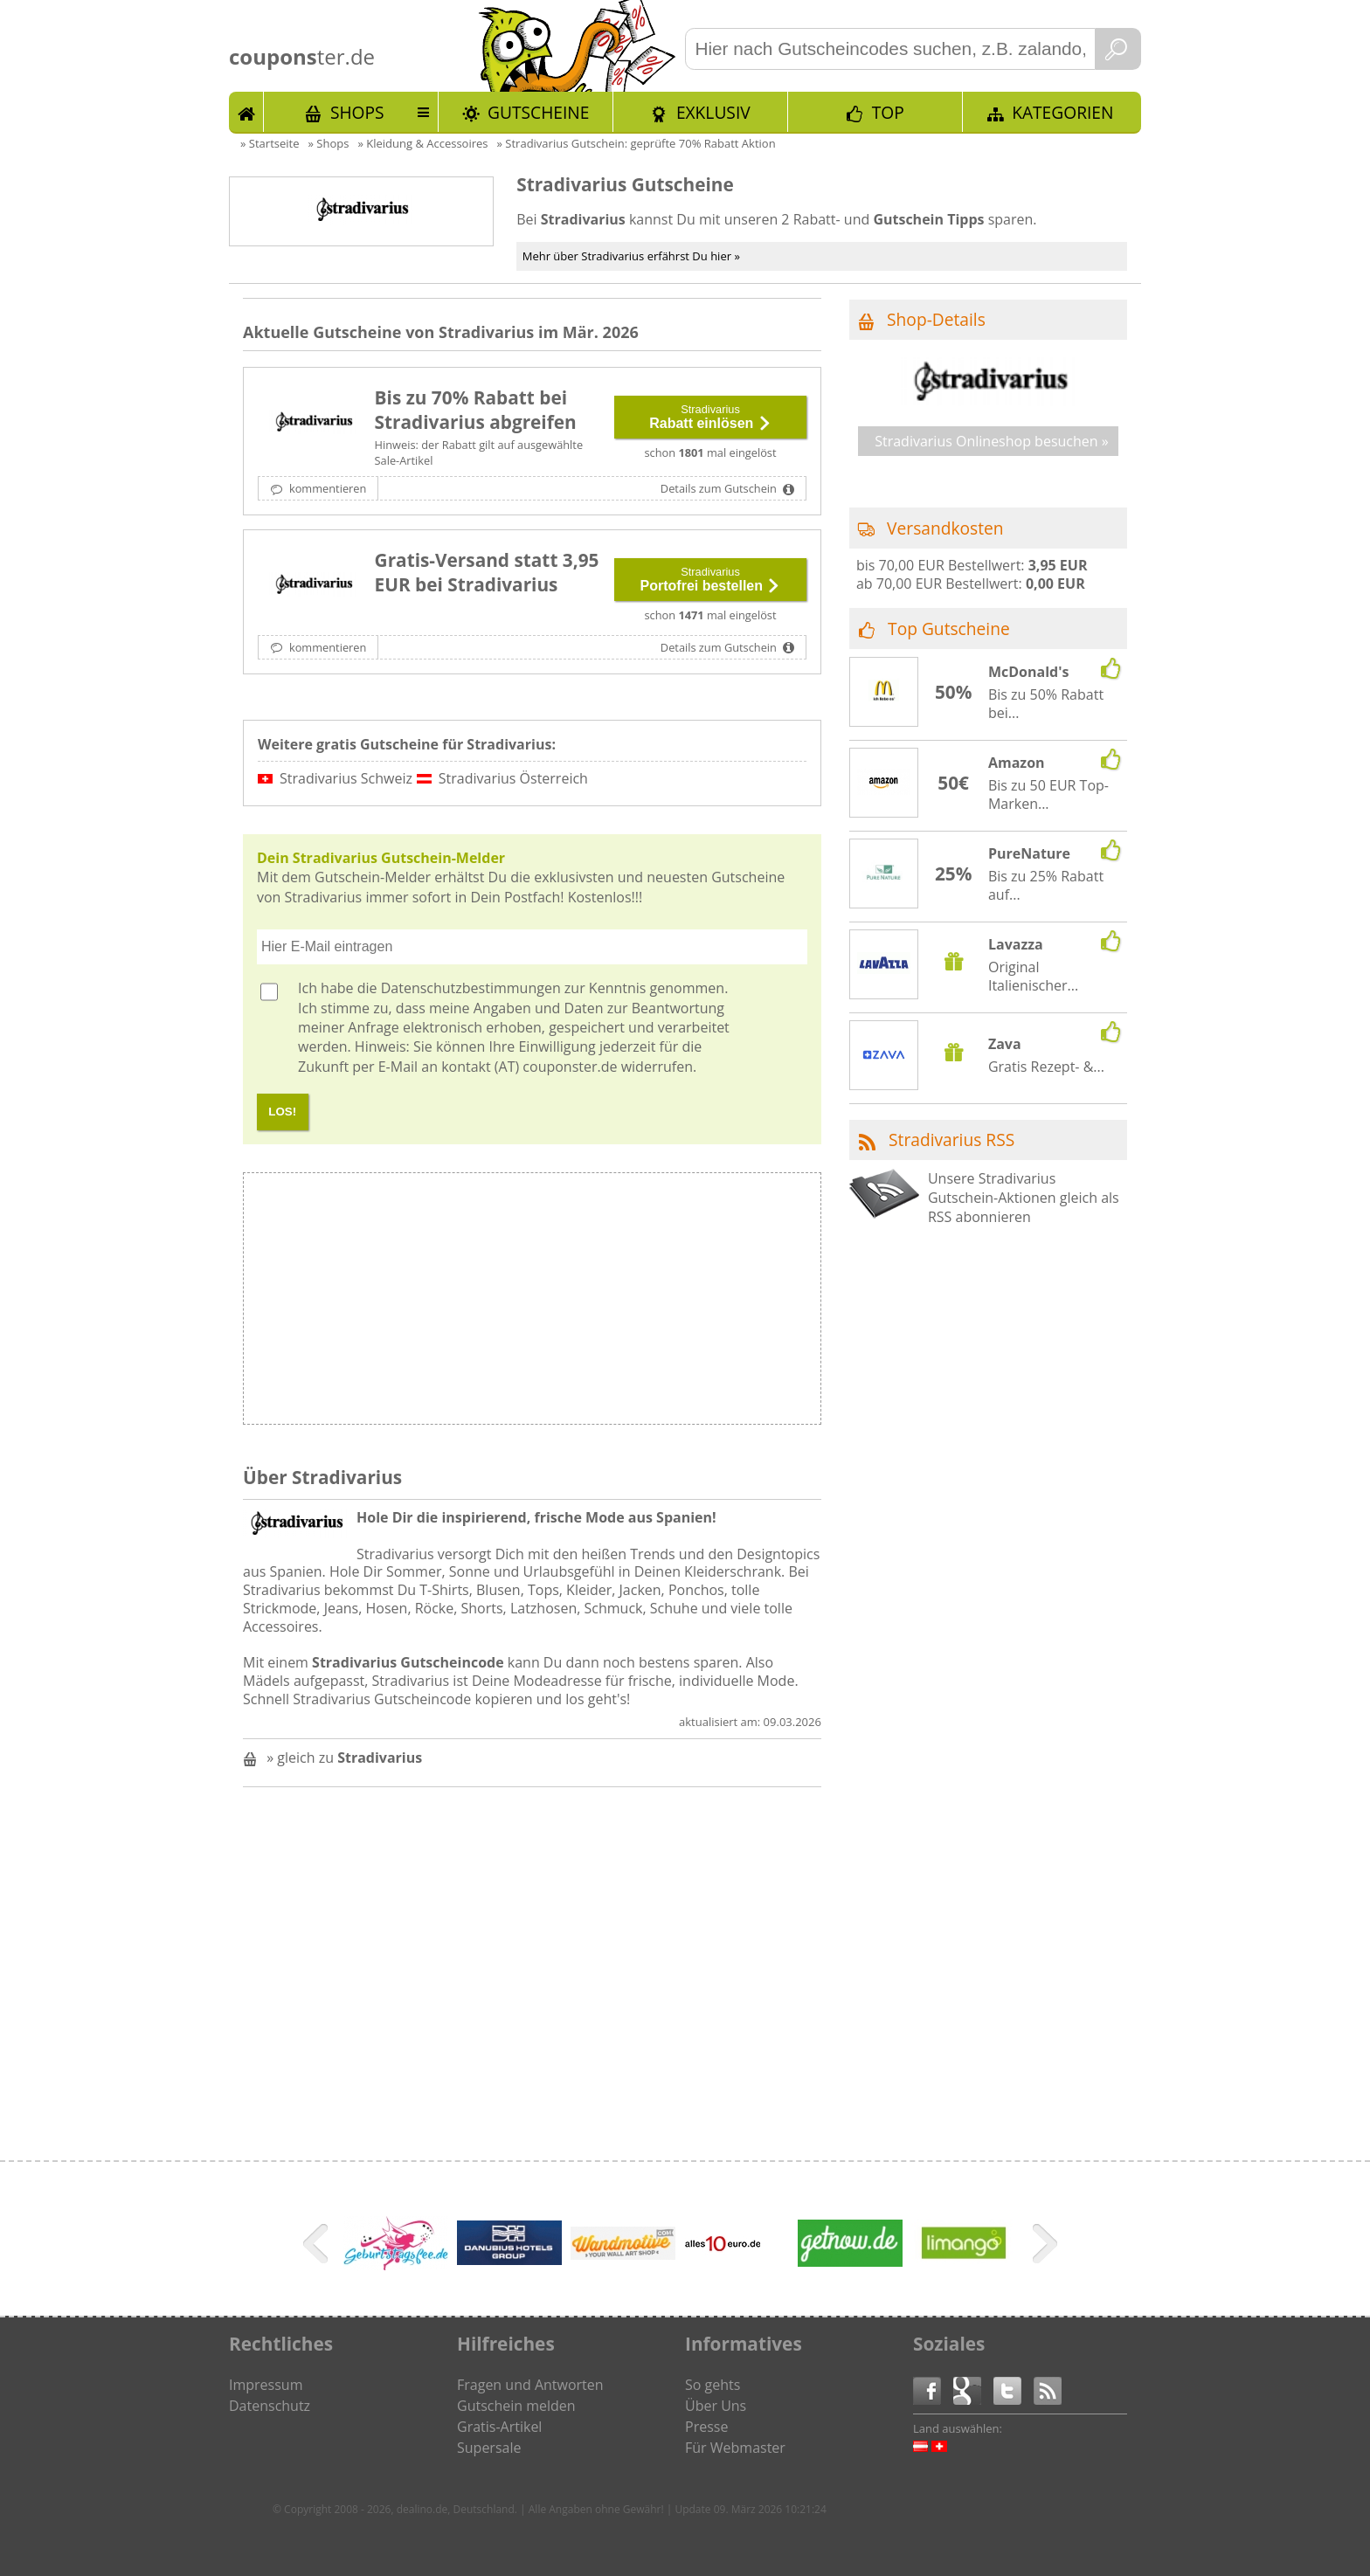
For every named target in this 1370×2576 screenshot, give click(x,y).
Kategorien (1062, 112)
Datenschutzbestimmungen (471, 988)
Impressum (265, 2384)
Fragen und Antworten (530, 2384)
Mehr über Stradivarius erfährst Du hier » (631, 256)
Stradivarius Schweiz (346, 778)
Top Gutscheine (949, 628)
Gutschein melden (516, 2405)
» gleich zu (344, 1757)
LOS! (282, 1111)
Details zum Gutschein (720, 488)
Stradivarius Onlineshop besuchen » (992, 441)
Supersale (489, 2447)
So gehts (712, 2384)
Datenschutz (269, 2405)
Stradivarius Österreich (513, 778)
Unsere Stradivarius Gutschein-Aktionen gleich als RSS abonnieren (1023, 1198)
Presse (706, 2426)
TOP (888, 112)
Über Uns (715, 2405)
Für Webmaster (735, 2447)
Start (246, 112)
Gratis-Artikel (499, 2426)
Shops (357, 112)
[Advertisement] (675, 1303)
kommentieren (327, 488)
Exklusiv (713, 112)
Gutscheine (538, 112)
